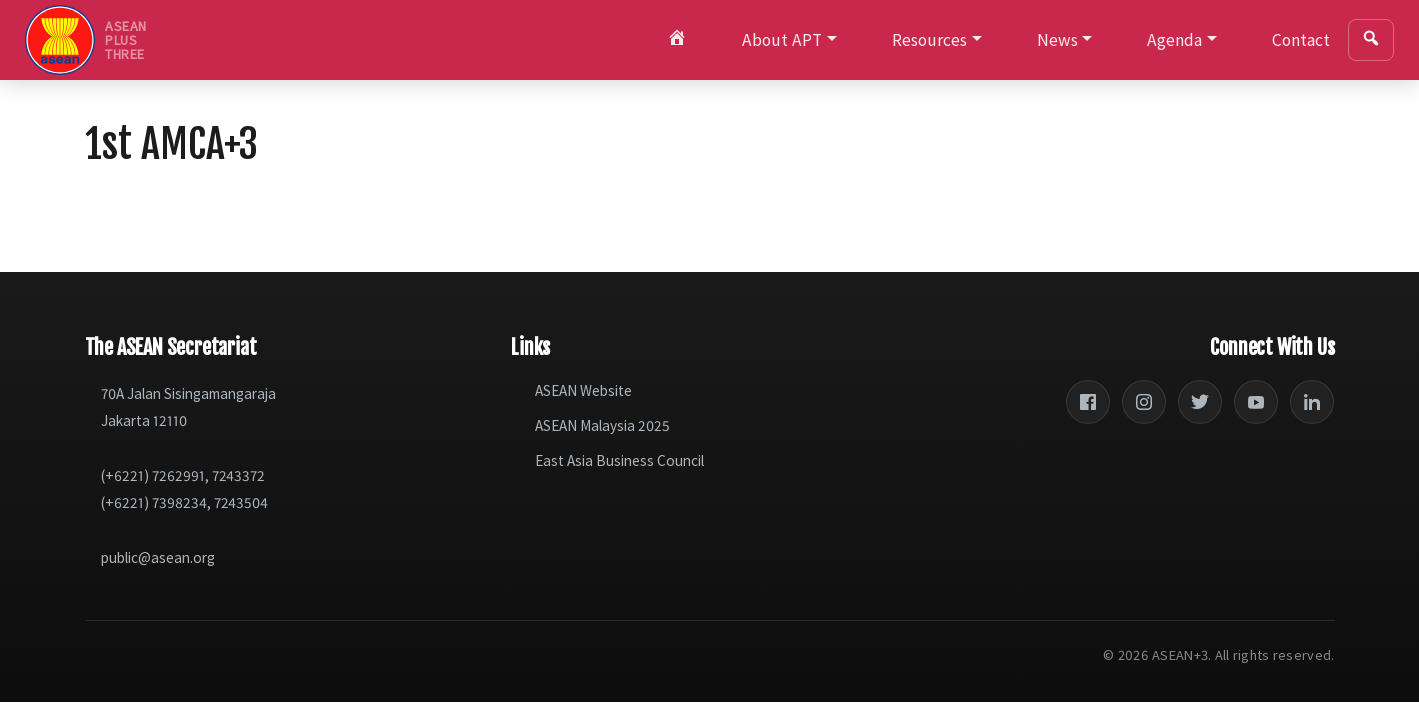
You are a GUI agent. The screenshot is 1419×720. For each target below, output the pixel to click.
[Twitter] (1200, 402)
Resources (929, 40)
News (1057, 40)
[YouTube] (1256, 402)
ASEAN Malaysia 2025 (602, 425)
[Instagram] (1144, 402)
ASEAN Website (583, 390)
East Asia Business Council (619, 460)
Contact (1301, 40)
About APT (782, 40)
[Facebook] (1088, 402)
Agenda (1174, 40)
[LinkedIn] (1312, 402)
